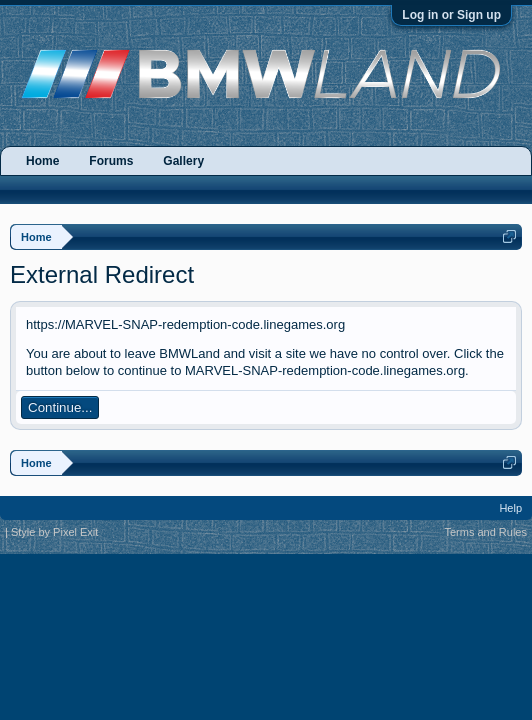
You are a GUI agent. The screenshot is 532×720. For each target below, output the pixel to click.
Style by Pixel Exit (54, 532)
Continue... (60, 407)
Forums (111, 161)
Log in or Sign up (451, 15)
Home (42, 161)
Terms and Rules (485, 532)
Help (510, 508)
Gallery (183, 161)
